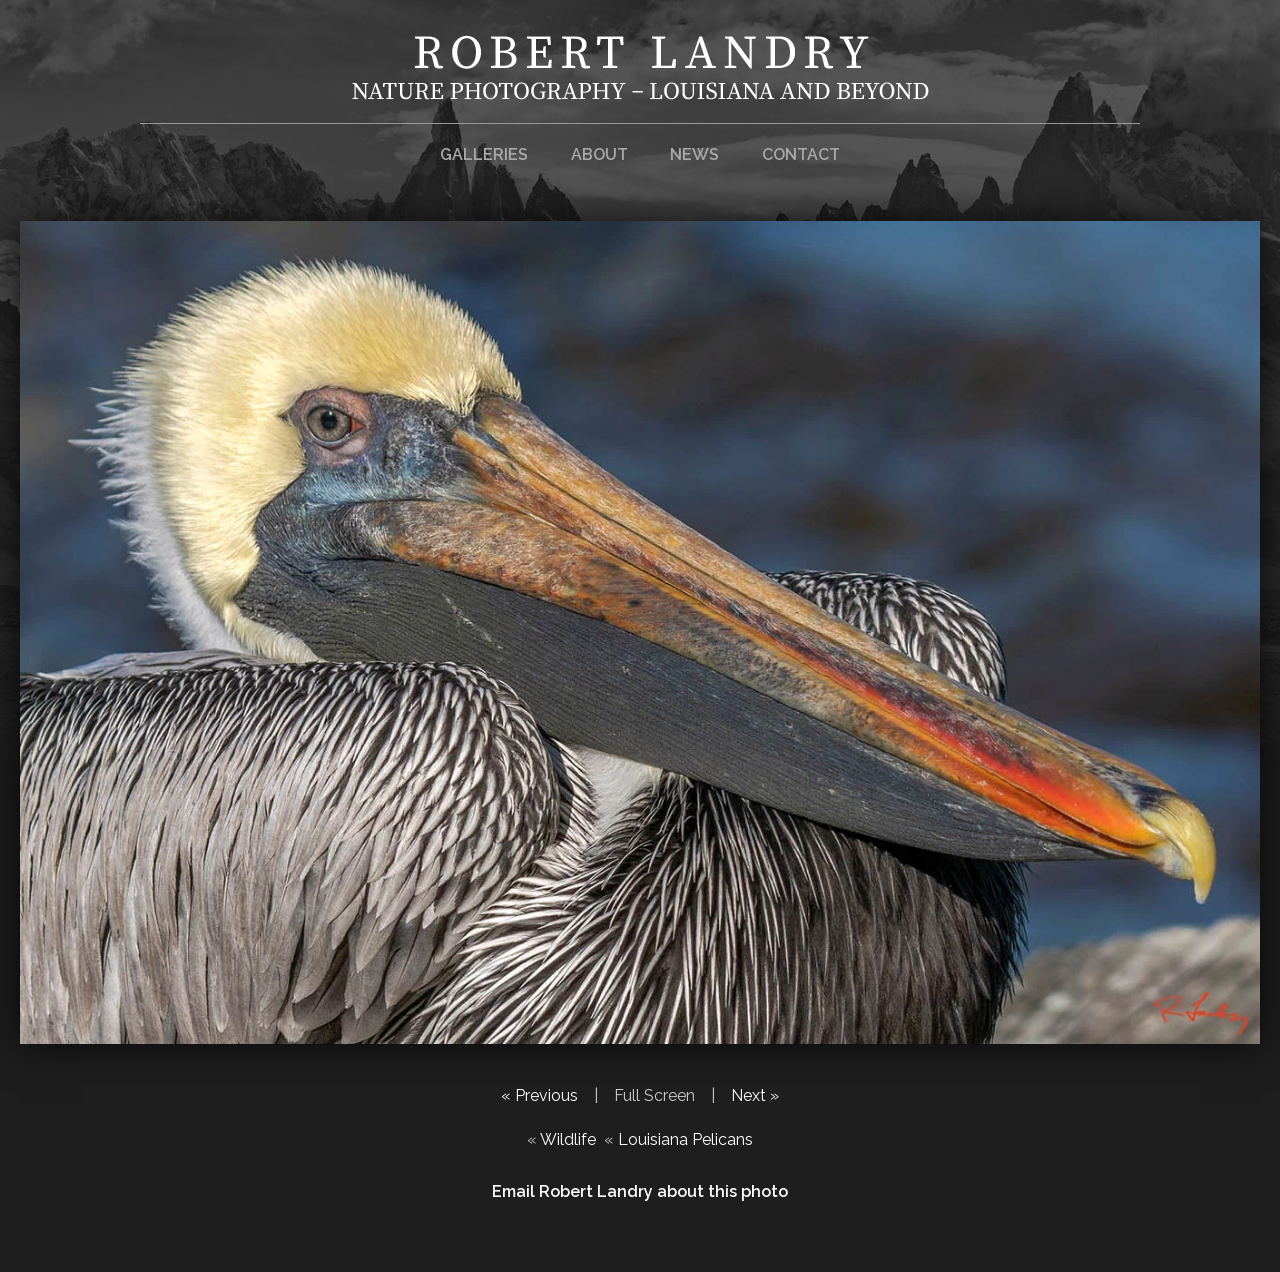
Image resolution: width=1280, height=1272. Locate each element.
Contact (801, 154)
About (599, 154)
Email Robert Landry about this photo (640, 1191)
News (694, 154)
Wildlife (568, 1139)
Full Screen (654, 1095)
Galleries (484, 154)
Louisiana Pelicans (685, 1139)
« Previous (539, 1095)
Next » (755, 1095)
